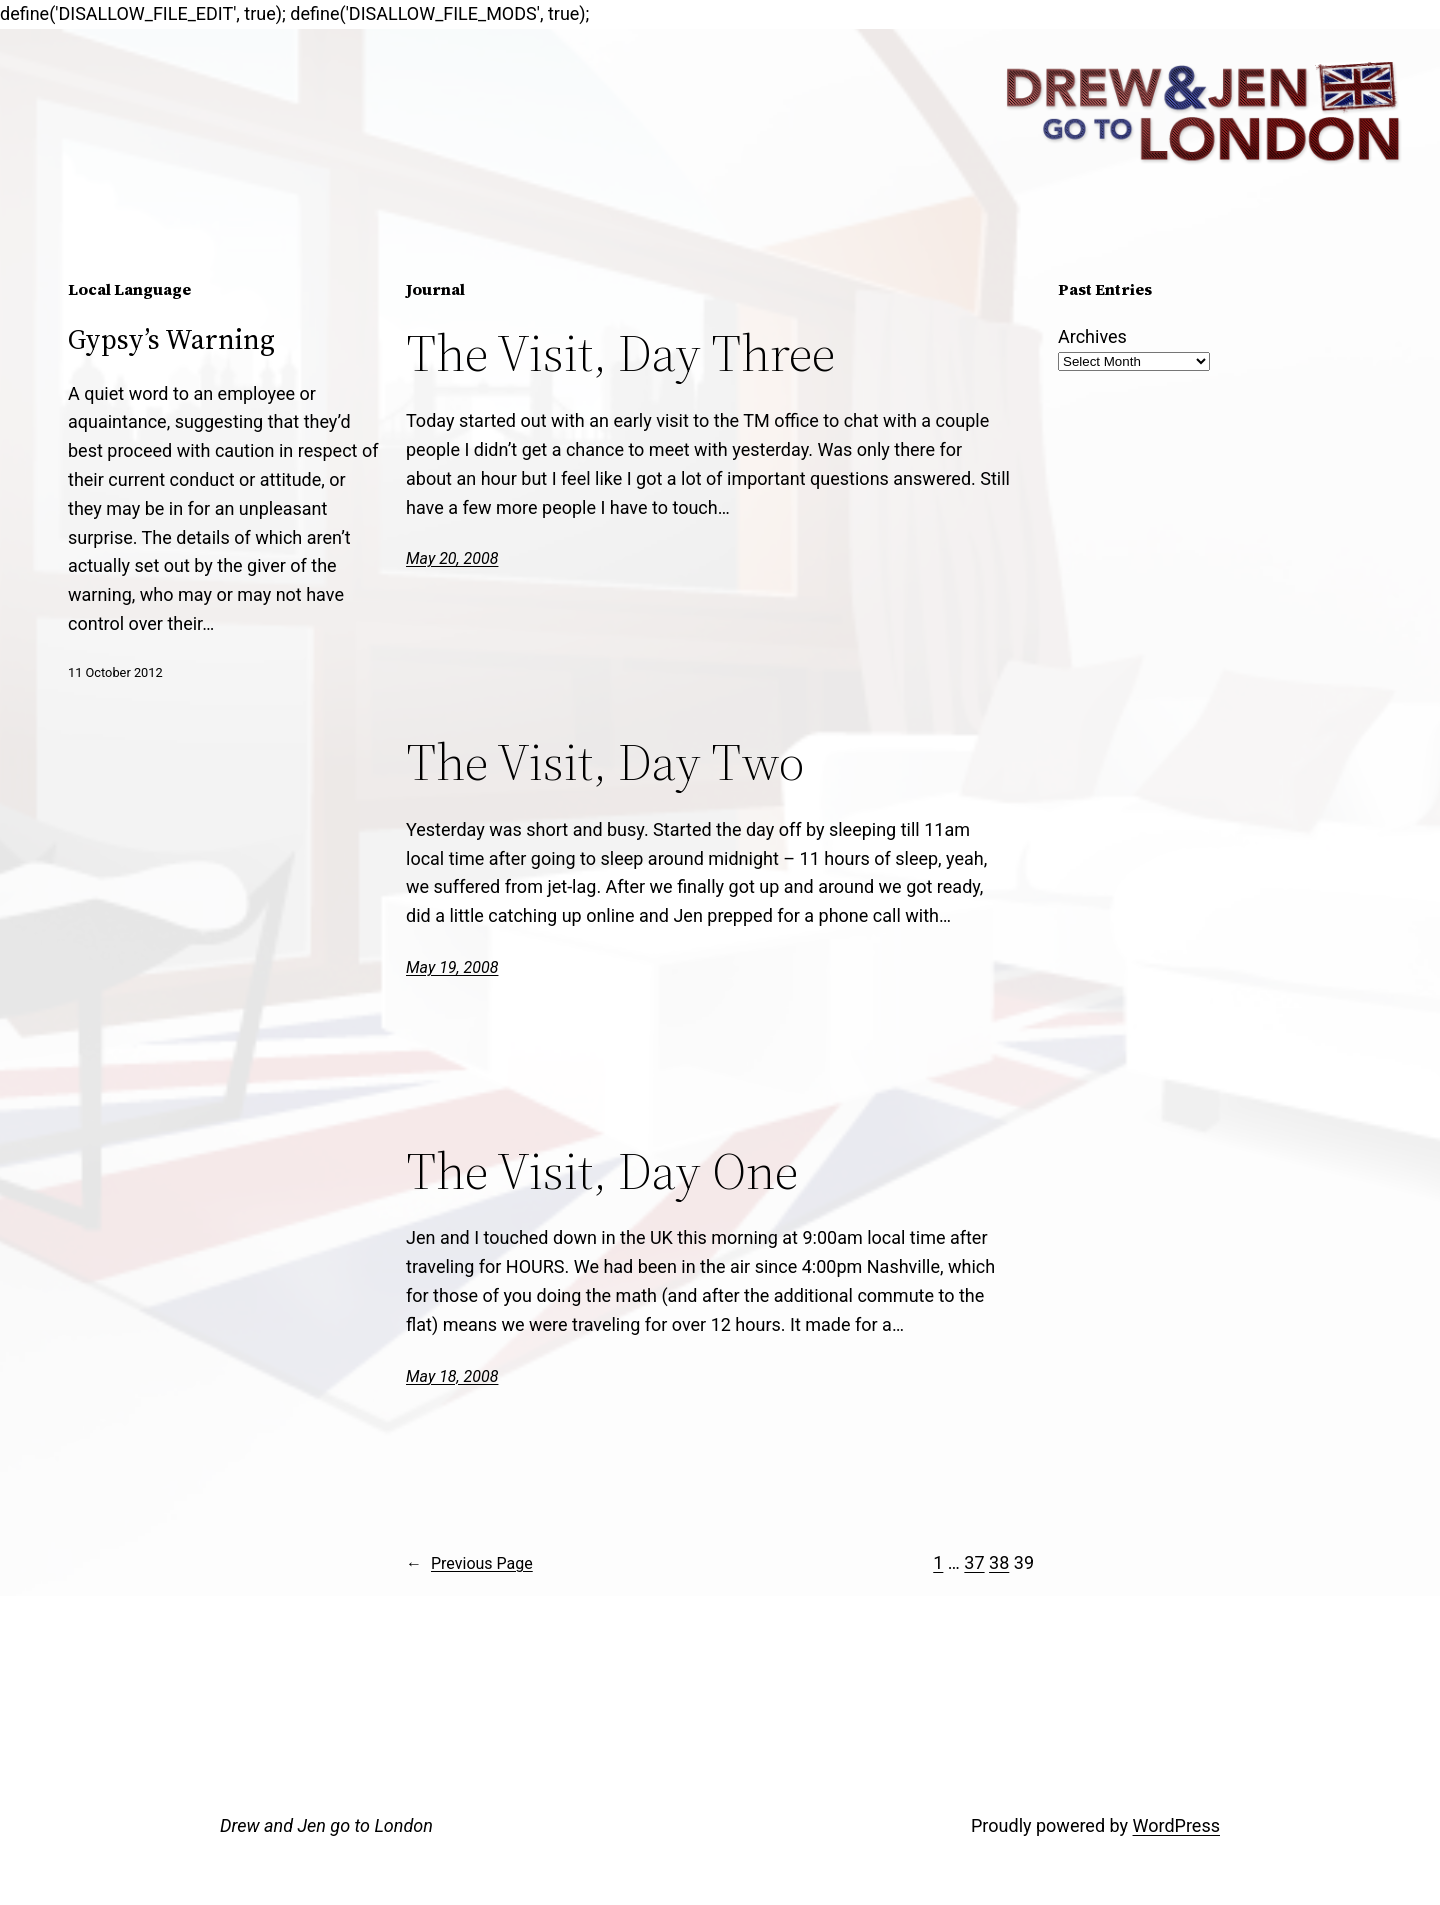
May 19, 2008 (452, 967)
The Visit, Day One (602, 1171)
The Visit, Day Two (605, 762)
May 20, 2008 (452, 558)
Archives (1092, 336)
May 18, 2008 (452, 1376)
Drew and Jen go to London (326, 1825)
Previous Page (469, 1564)
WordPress (1176, 1825)
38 (999, 1562)
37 (974, 1562)
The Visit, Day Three (620, 353)
